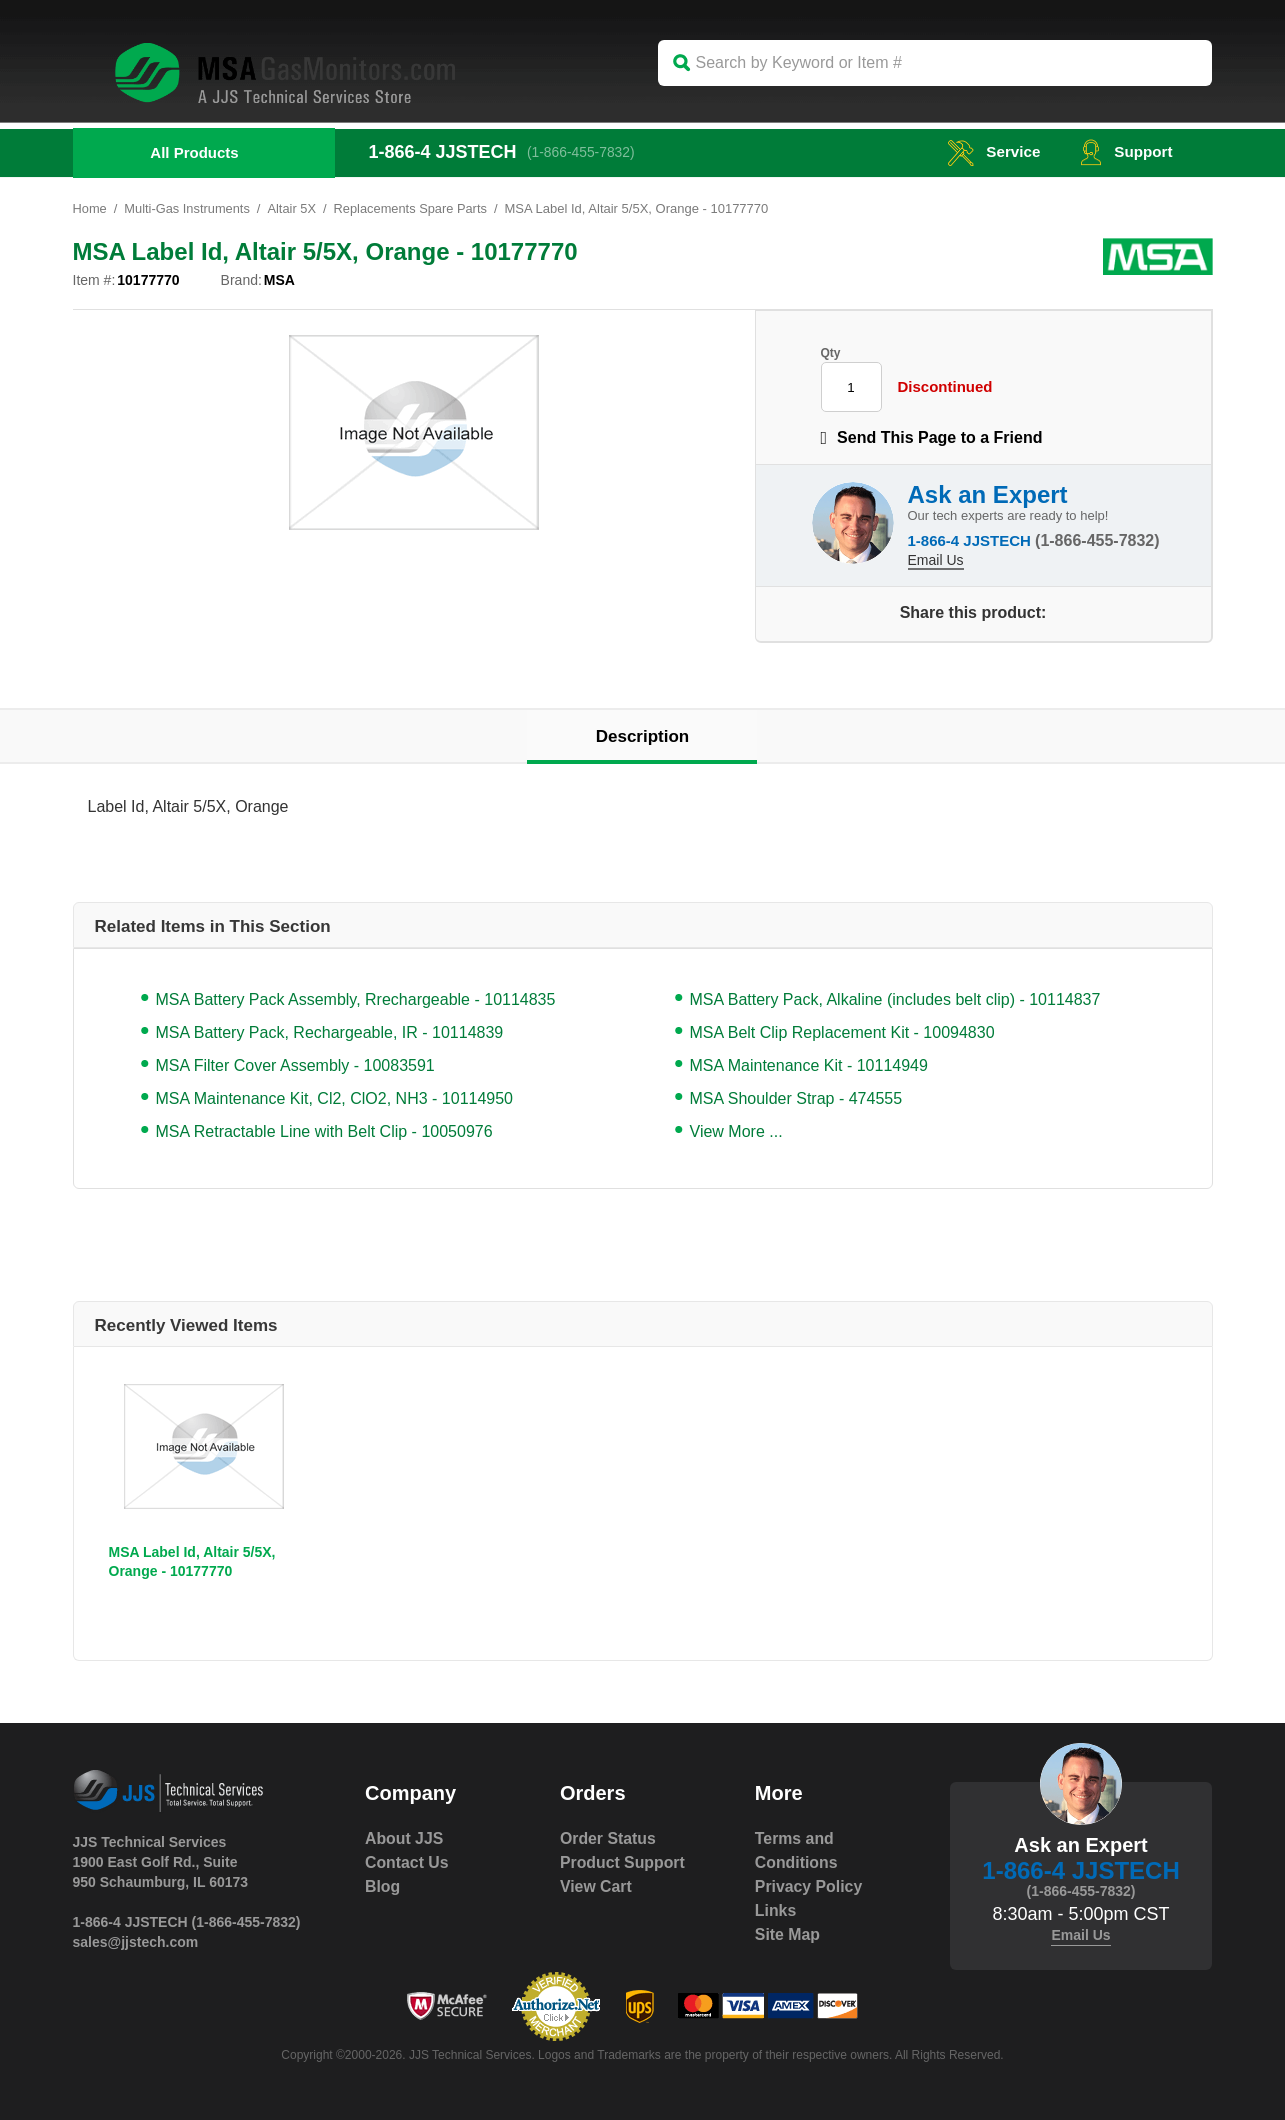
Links (776, 1910)
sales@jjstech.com (136, 1942)
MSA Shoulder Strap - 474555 (796, 1098)
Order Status (608, 1838)
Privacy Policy (809, 1886)
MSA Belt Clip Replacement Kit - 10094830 (842, 1032)
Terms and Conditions (797, 1850)
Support (1124, 151)
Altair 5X (294, 208)
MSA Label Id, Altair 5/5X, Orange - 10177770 (192, 1561)
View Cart (596, 1886)
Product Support (623, 1862)
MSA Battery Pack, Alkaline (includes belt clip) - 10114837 (895, 999)
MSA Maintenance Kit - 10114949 (809, 1065)
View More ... (736, 1131)
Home (90, 208)
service (989, 151)
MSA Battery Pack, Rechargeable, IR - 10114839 (330, 1032)
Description (643, 736)
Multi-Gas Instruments (188, 208)
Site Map (788, 1934)
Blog (383, 1886)
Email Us (936, 559)
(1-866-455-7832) (583, 152)
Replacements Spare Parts (413, 208)
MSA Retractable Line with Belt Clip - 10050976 (324, 1131)
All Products (194, 152)
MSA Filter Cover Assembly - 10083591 (295, 1065)
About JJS (404, 1838)
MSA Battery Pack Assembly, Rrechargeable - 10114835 (356, 999)
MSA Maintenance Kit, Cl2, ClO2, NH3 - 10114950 (335, 1098)
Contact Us (407, 1862)
